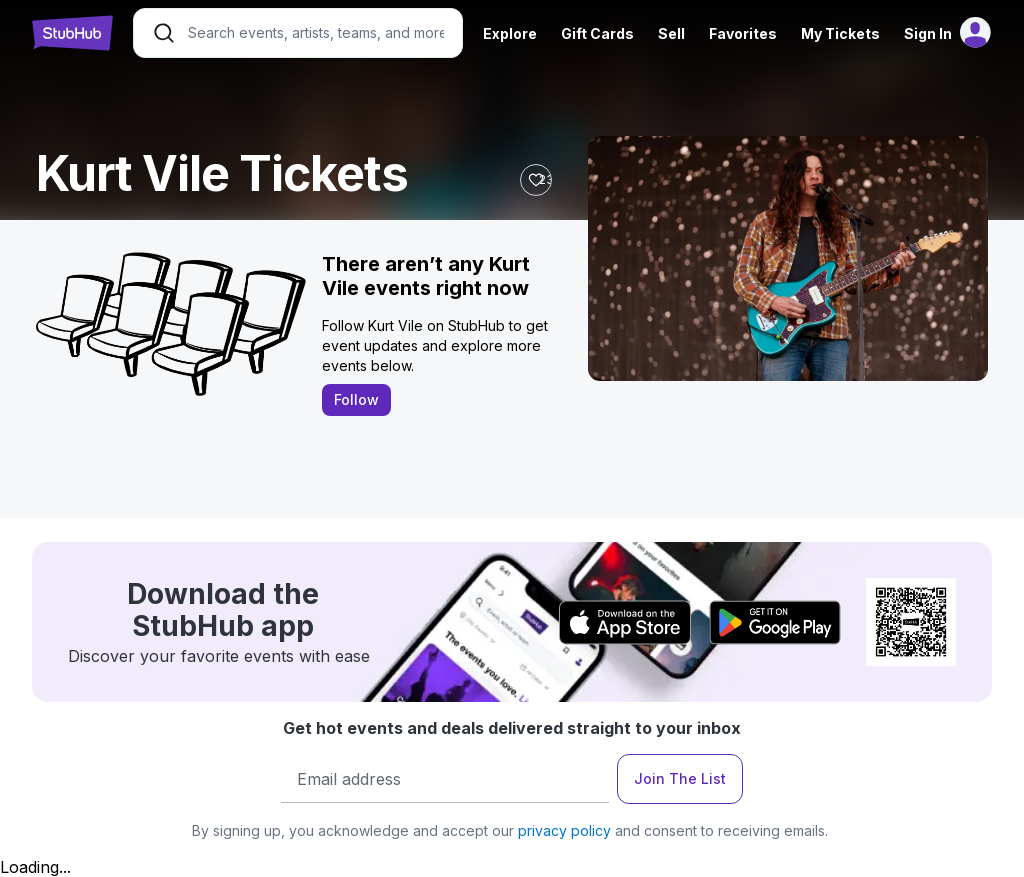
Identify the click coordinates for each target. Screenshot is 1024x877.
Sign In (928, 33)
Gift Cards (597, 33)
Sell (671, 33)
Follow (356, 399)
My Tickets (840, 33)
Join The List (680, 778)
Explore (510, 33)
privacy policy (564, 830)
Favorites (743, 33)
